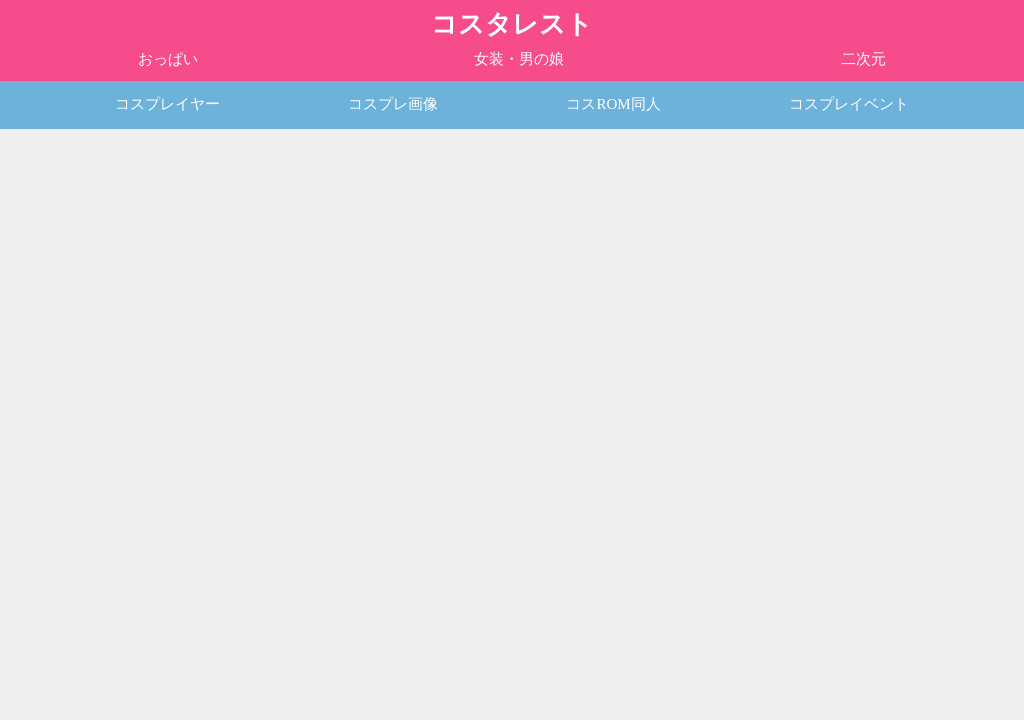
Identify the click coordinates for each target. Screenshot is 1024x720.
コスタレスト (512, 24)
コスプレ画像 (393, 104)
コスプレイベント (849, 104)
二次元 (863, 59)
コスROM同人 (613, 104)
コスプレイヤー (167, 104)
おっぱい (168, 59)
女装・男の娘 (519, 59)
